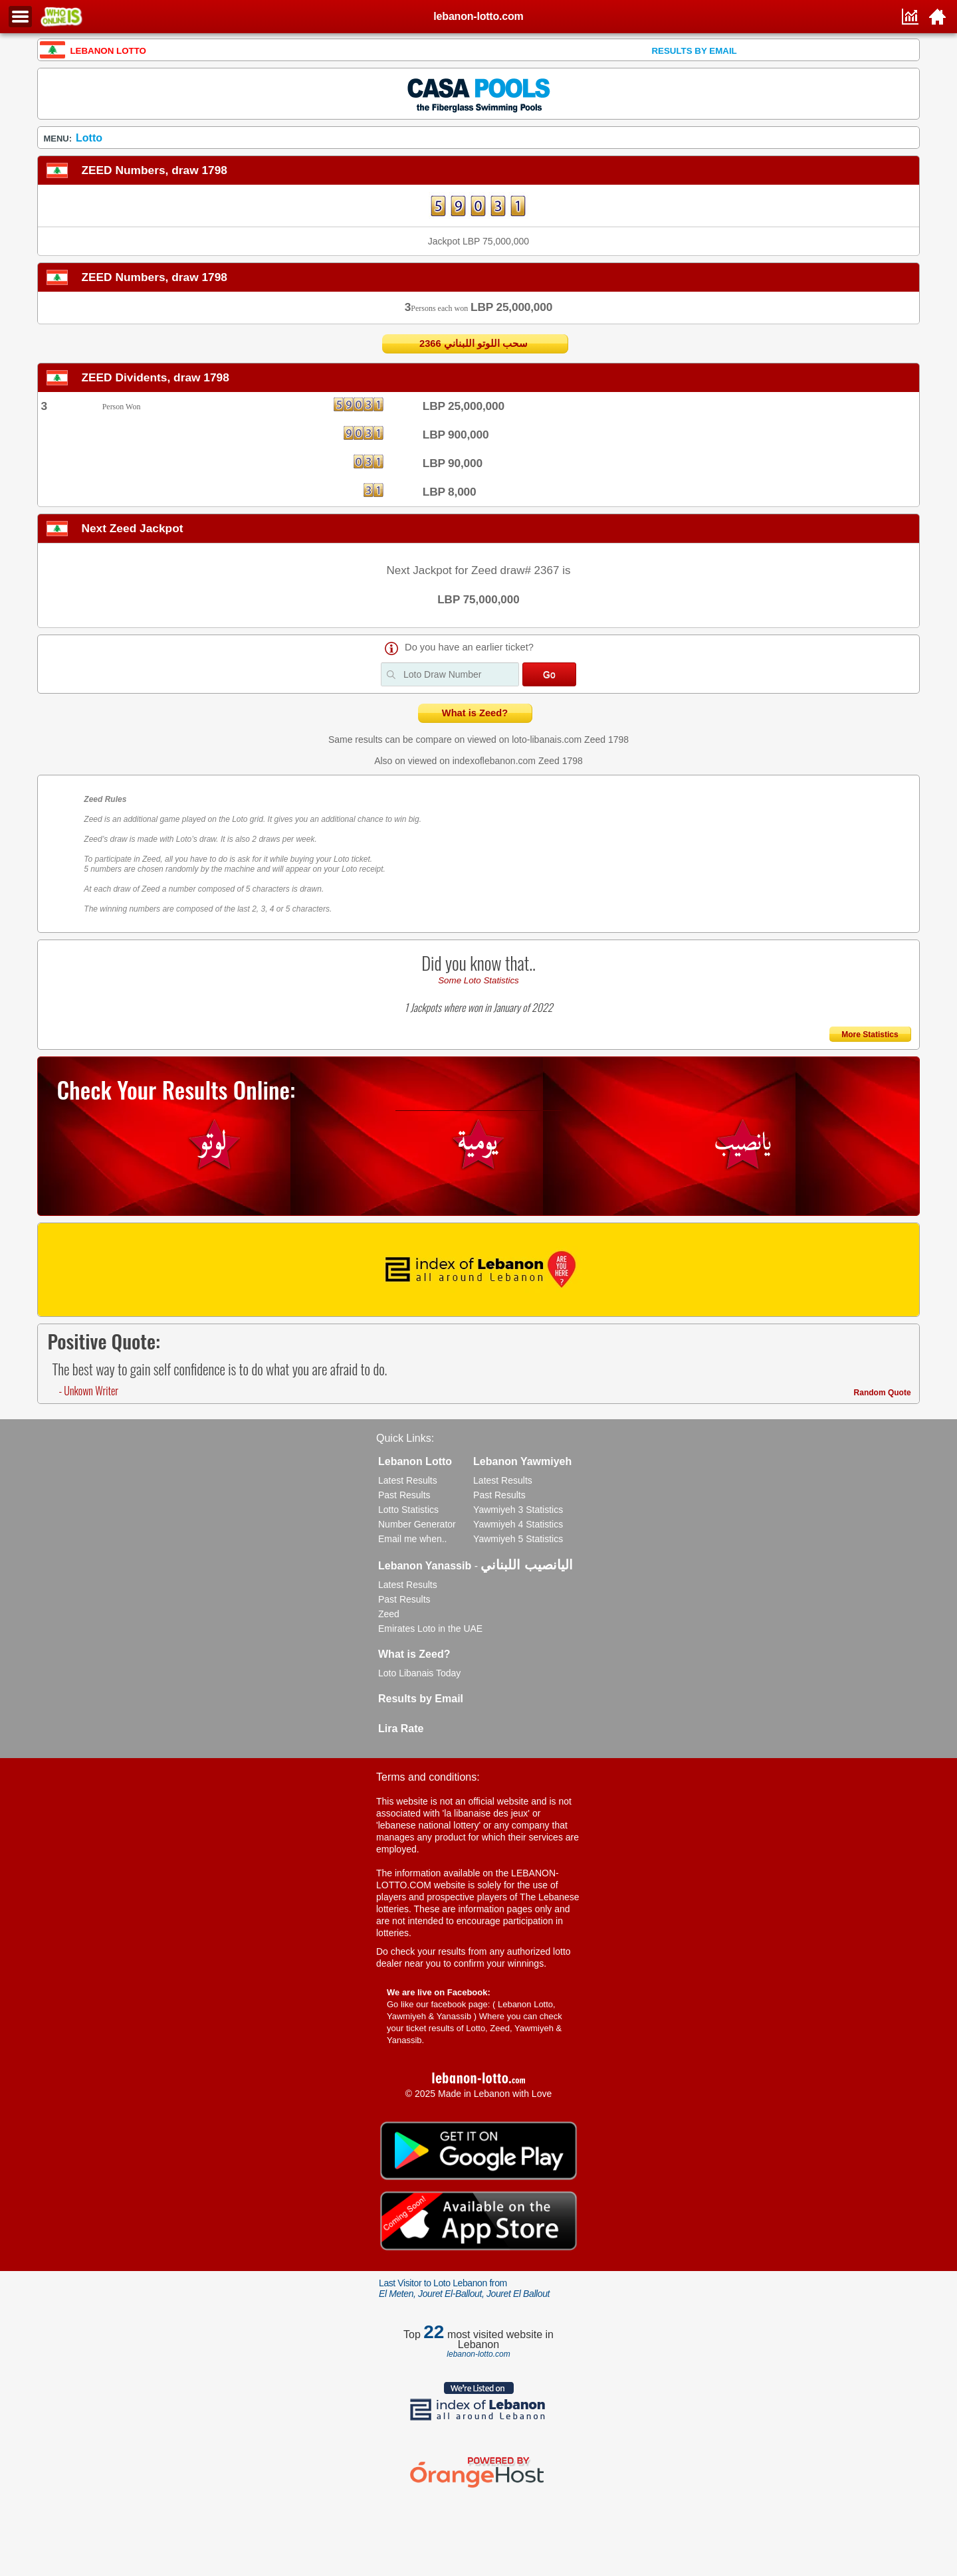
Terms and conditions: (428, 1777)
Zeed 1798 (606, 739)
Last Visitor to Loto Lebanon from (464, 2288)
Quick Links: (405, 1438)
